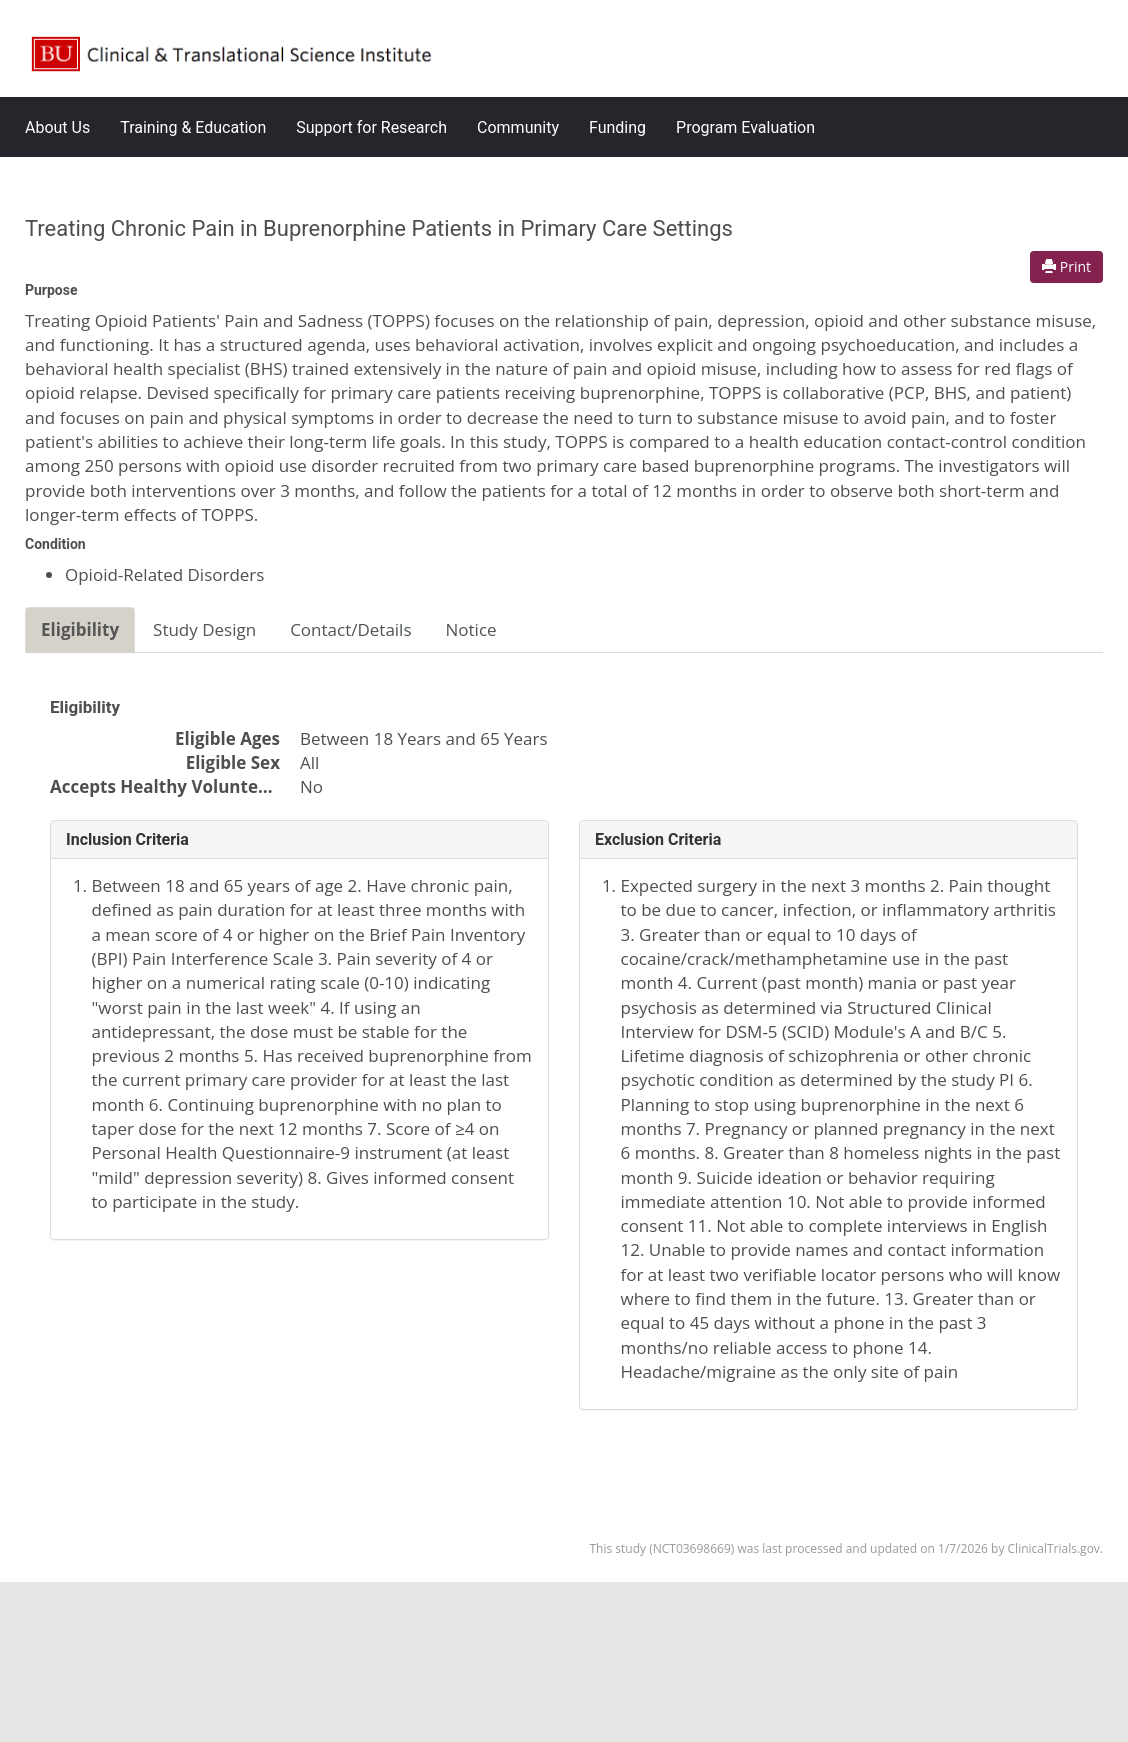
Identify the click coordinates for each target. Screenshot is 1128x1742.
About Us (57, 127)
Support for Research (371, 127)
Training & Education (193, 127)
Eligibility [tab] (80, 629)
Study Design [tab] (204, 629)
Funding (617, 127)
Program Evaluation (745, 127)
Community (518, 127)
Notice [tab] (471, 629)
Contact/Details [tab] (350, 629)
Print (1066, 266)
